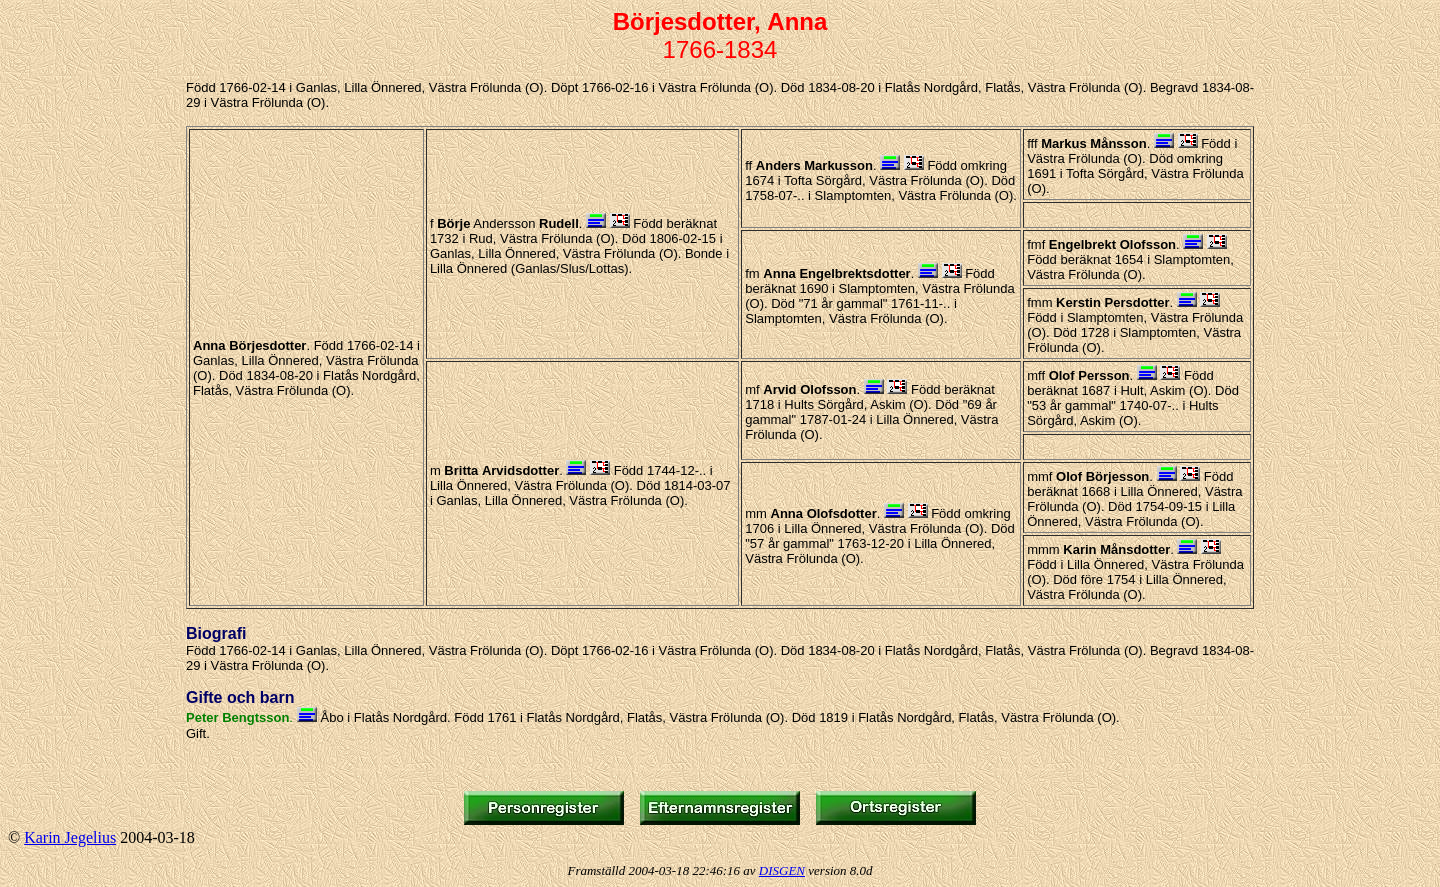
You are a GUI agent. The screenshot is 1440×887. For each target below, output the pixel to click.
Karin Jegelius (70, 837)
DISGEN (782, 870)
